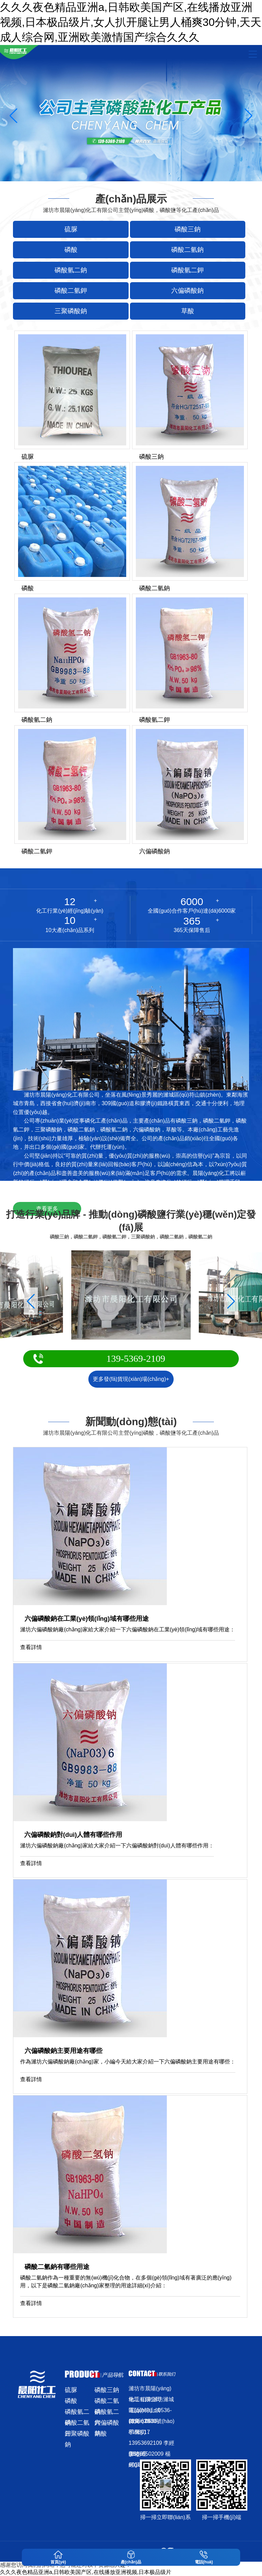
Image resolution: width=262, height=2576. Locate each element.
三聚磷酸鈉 (77, 2434)
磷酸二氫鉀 (77, 2423)
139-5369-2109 (135, 1358)
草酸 (100, 2433)
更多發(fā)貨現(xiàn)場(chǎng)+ (131, 1379)
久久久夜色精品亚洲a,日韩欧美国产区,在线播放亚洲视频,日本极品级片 (85, 2572)
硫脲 (71, 2390)
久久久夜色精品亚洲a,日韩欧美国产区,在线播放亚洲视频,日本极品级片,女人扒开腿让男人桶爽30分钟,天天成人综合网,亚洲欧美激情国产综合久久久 (130, 22)
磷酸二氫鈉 (106, 2401)
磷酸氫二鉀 (106, 2412)
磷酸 (71, 2400)
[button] (248, 116)
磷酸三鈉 (106, 2390)
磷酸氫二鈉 (77, 2412)
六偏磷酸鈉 (106, 2423)
